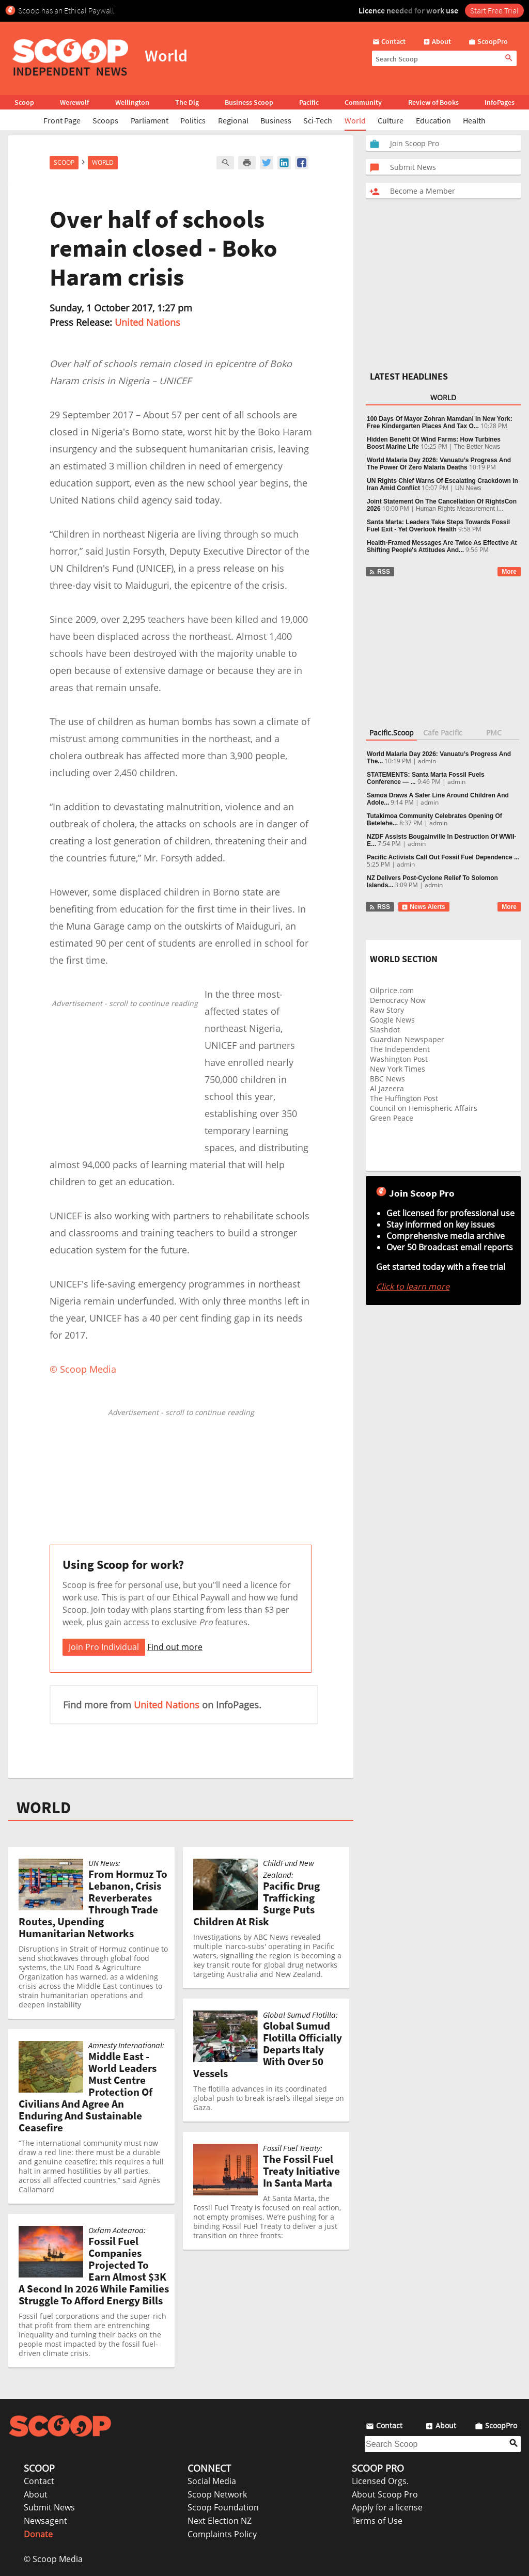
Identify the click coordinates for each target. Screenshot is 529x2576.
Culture (390, 120)
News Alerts (423, 906)
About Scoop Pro (385, 2494)
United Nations (147, 322)
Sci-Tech (317, 120)
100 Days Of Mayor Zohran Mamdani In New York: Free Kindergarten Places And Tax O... (439, 422)
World (355, 120)
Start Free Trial (494, 10)
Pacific (309, 102)
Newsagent (45, 2521)
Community (363, 102)
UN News (468, 488)
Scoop (24, 102)
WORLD (44, 1807)
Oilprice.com (392, 990)
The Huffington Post (404, 1098)
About (36, 2494)
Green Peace (391, 1118)
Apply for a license (387, 2507)
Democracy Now (398, 1000)
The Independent (400, 1049)
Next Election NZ (220, 2521)
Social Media (212, 2481)
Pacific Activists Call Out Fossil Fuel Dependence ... (443, 857)
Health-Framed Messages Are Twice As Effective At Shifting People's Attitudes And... (442, 546)
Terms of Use (377, 2521)
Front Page (62, 120)
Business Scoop (249, 102)
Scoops (105, 120)
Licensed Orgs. (380, 2481)
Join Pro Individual (104, 1647)
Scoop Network (217, 2494)
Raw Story (387, 1010)
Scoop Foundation (223, 2507)
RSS (379, 571)
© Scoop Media (53, 2559)
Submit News (49, 2507)
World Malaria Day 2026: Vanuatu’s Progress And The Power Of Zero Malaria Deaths (439, 464)
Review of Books (433, 102)
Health (474, 120)
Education (433, 120)
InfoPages (500, 102)
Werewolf (74, 102)
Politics (193, 120)
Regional (233, 120)
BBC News (387, 1078)
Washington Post (399, 1059)
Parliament (149, 120)
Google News (392, 1020)
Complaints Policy (222, 2534)
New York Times (397, 1069)
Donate (38, 2534)
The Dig (187, 102)
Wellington (132, 102)
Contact (39, 2481)
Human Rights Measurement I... (459, 508)
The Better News (477, 446)
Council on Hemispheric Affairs (423, 1108)
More (509, 571)
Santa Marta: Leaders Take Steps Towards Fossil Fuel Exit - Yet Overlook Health (438, 526)
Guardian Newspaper (407, 1039)
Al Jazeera (387, 1088)
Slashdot (385, 1029)
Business (275, 120)
